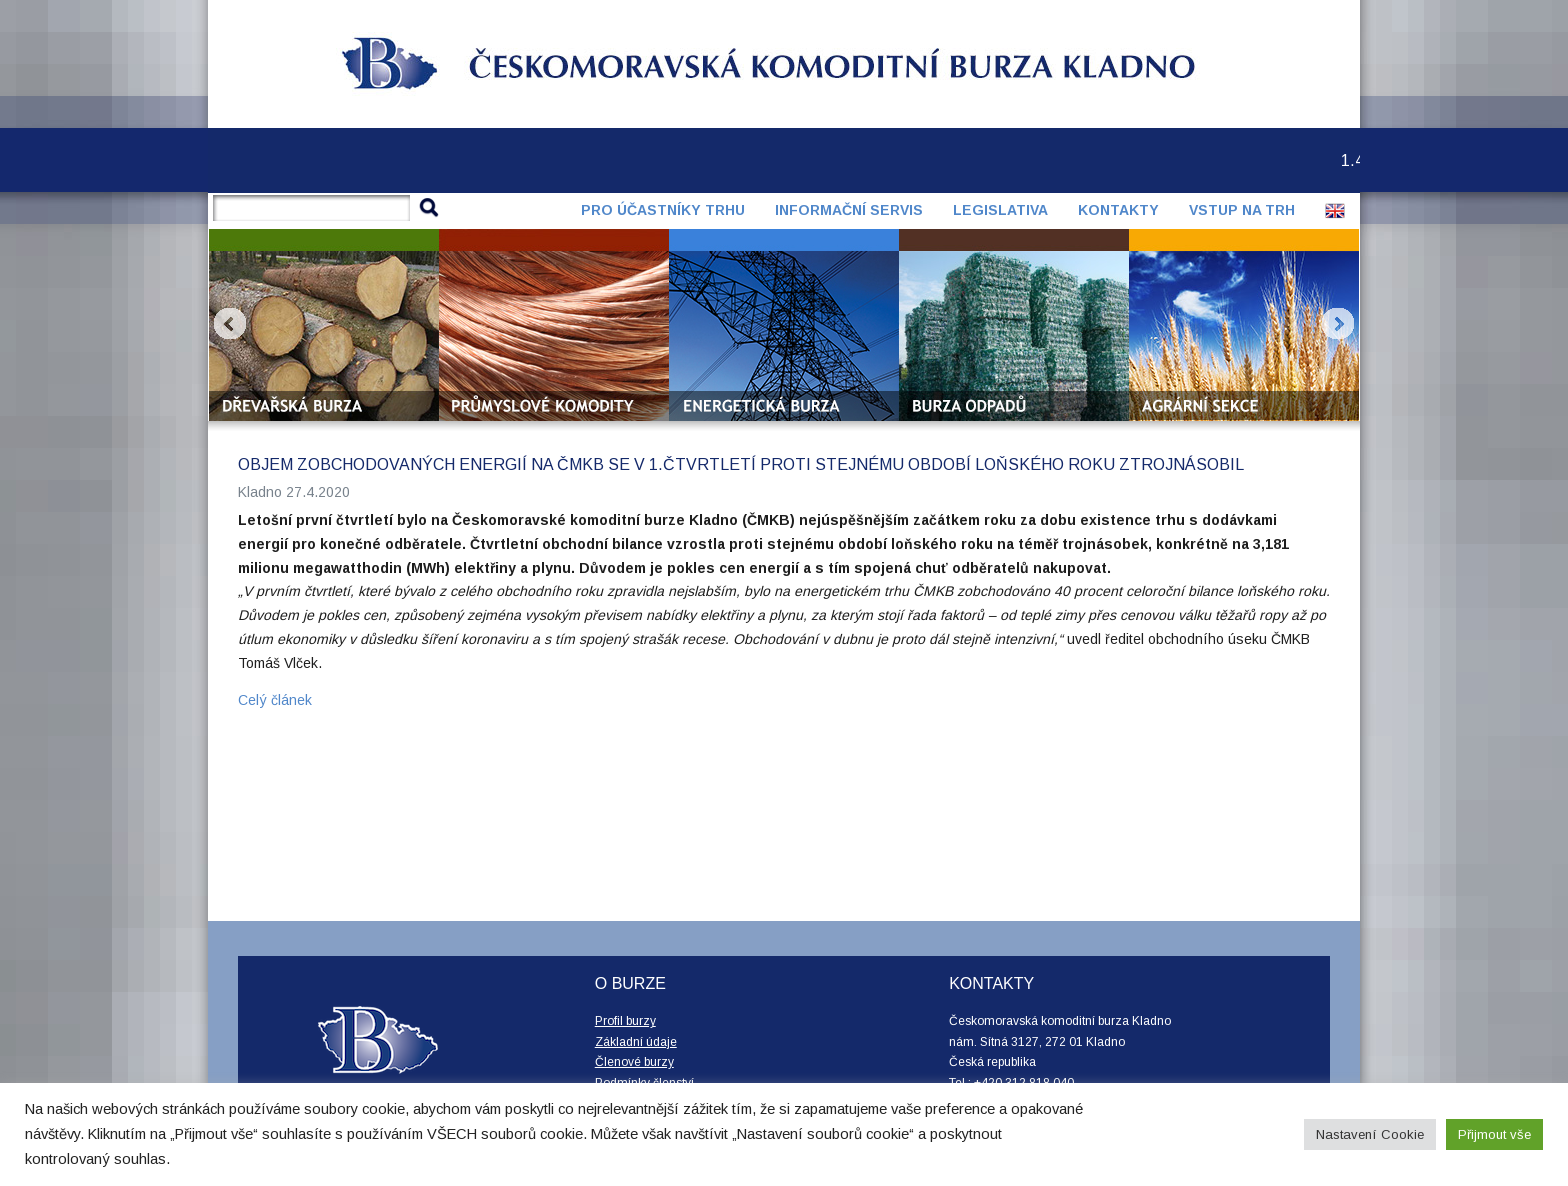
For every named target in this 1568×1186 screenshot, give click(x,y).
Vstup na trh (1242, 210)
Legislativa (1000, 210)
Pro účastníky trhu (663, 210)
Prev (230, 324)
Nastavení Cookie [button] (1370, 1134)
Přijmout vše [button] (1494, 1134)
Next (1338, 324)
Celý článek (275, 700)
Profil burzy (625, 1021)
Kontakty (1118, 210)
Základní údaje (636, 1042)
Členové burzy (634, 1062)
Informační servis (849, 210)
